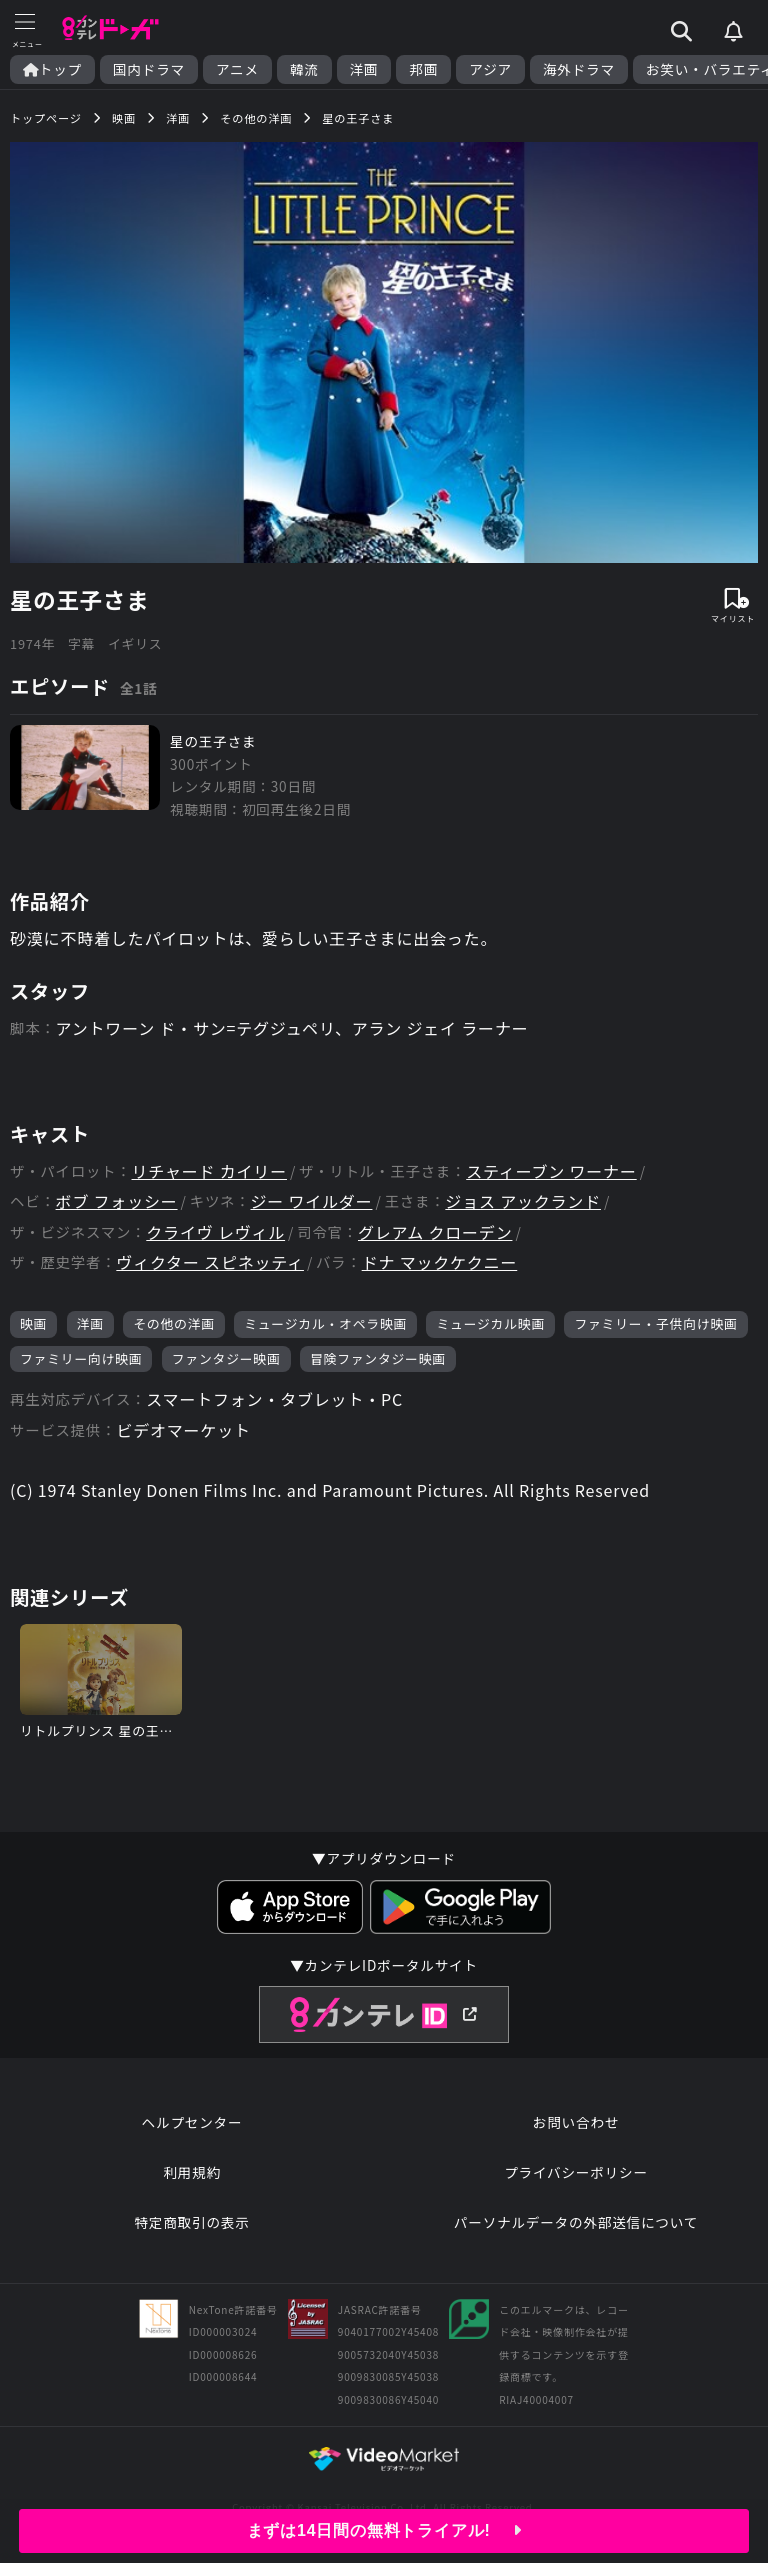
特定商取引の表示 (191, 2222)
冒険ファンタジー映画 (378, 1358)
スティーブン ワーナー (551, 1171)
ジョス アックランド (523, 1201)
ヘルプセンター (192, 2122)
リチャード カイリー (209, 1171)
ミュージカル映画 (490, 1323)
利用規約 (192, 2172)
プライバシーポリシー (576, 2172)
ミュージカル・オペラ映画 (325, 1323)
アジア (490, 69)
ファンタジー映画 (226, 1358)
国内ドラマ (149, 69)
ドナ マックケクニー (440, 1262)
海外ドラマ (579, 69)
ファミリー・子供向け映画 (655, 1323)
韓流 (304, 69)
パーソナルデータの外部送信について (576, 2222)
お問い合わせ (576, 2122)
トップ (52, 69)
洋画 (364, 69)
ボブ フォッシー (117, 1201)
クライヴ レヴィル (215, 1232)
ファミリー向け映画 (81, 1358)
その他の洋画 (174, 1323)
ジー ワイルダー (311, 1201)
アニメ (237, 69)
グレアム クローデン (435, 1232)
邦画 (423, 69)
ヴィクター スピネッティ (210, 1262)
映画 (33, 1323)
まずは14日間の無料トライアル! (384, 2530)
